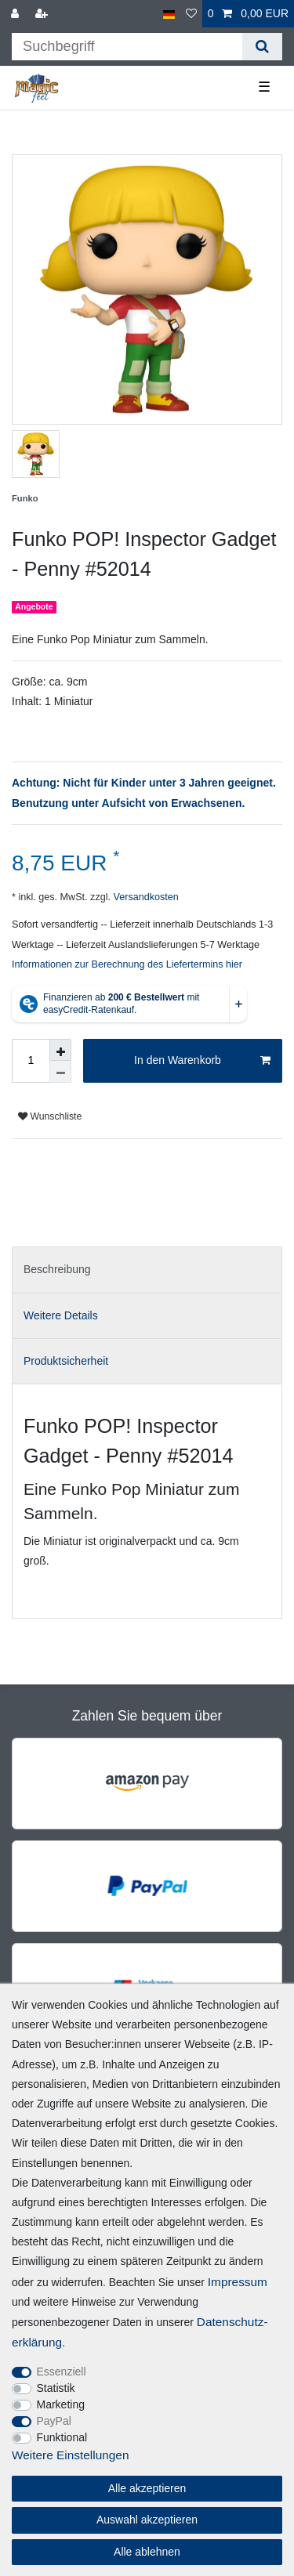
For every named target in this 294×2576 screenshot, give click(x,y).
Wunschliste (50, 1116)
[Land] (169, 13)
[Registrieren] (43, 13)
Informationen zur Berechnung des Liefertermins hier (127, 964)
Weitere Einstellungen (70, 2455)
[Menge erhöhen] (60, 1050)
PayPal (54, 2421)
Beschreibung (57, 1269)
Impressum (237, 2281)
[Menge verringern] (60, 1072)
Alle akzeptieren (147, 2488)
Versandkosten (145, 897)
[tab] (147, 1269)
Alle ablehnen (147, 2551)
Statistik (56, 2388)
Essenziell (61, 2371)
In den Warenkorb (202, 1061)
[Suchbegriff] (127, 46)
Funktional (62, 2437)
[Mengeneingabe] (30, 1061)
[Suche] (262, 46)
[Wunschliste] (191, 13)
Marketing (61, 2404)
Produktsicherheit (66, 1361)
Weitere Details (61, 1315)
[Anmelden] (16, 13)
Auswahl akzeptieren (147, 2519)
